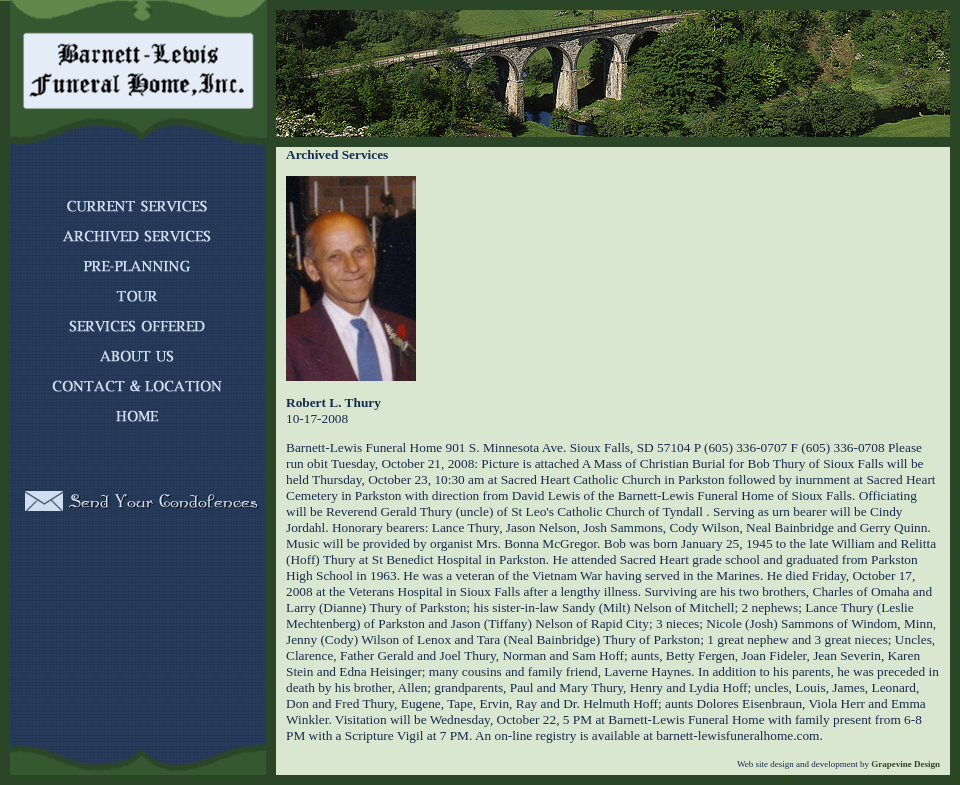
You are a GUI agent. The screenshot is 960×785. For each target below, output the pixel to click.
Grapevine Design (904, 764)
